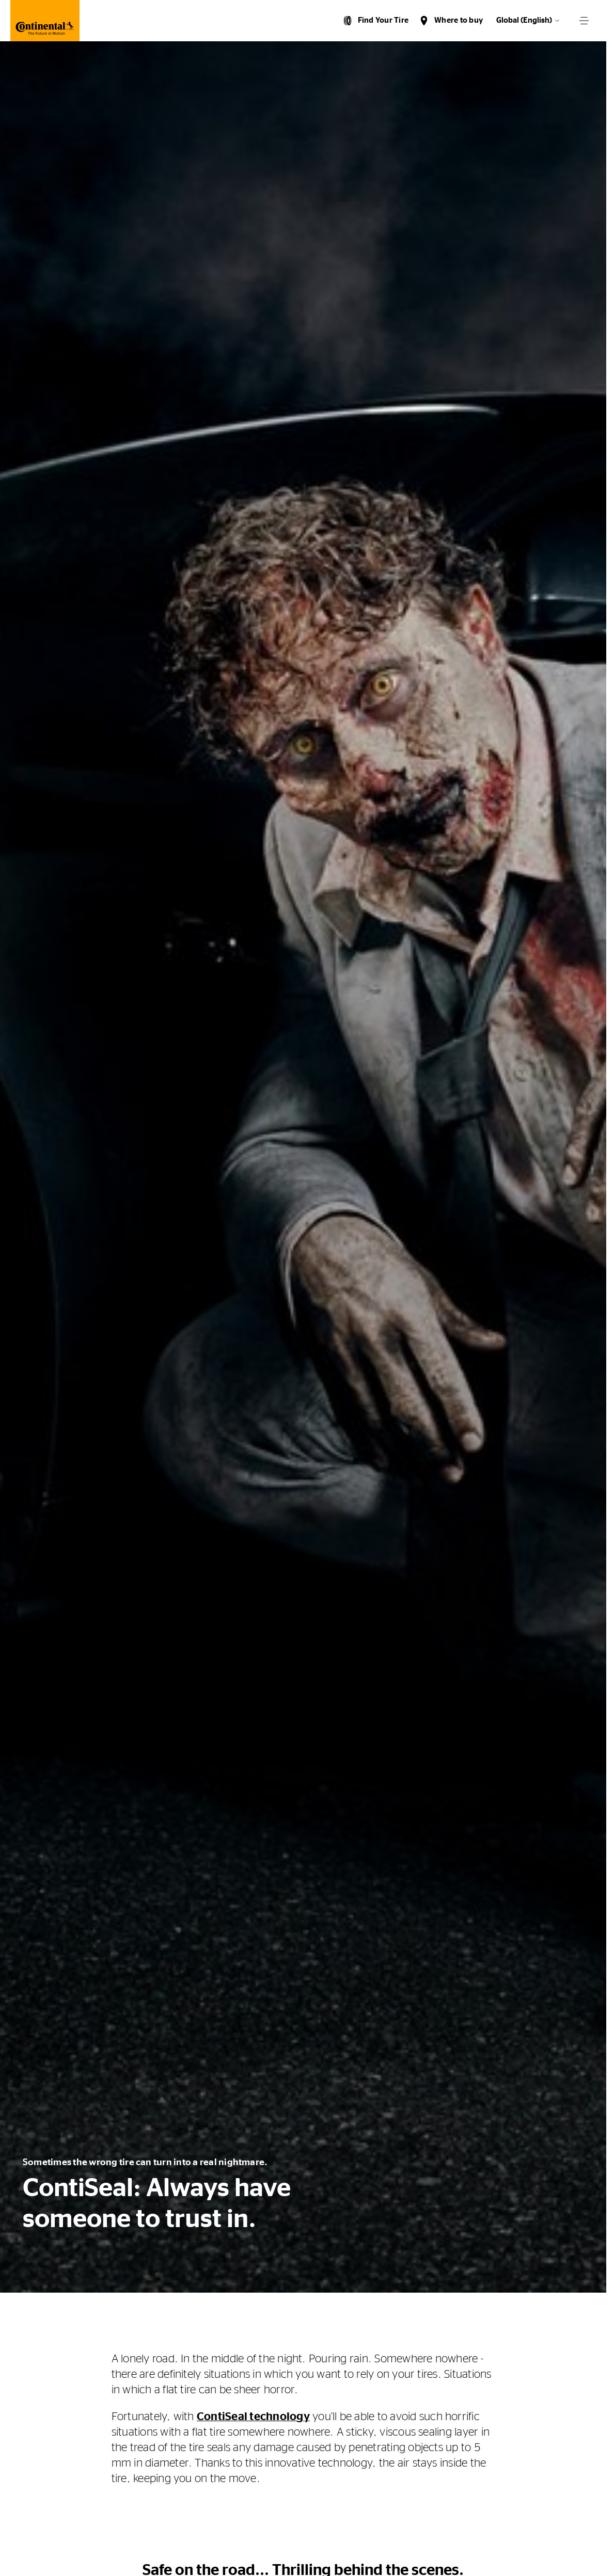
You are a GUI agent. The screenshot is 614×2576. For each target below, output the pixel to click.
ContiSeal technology (253, 2416)
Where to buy (458, 20)
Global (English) (524, 20)
